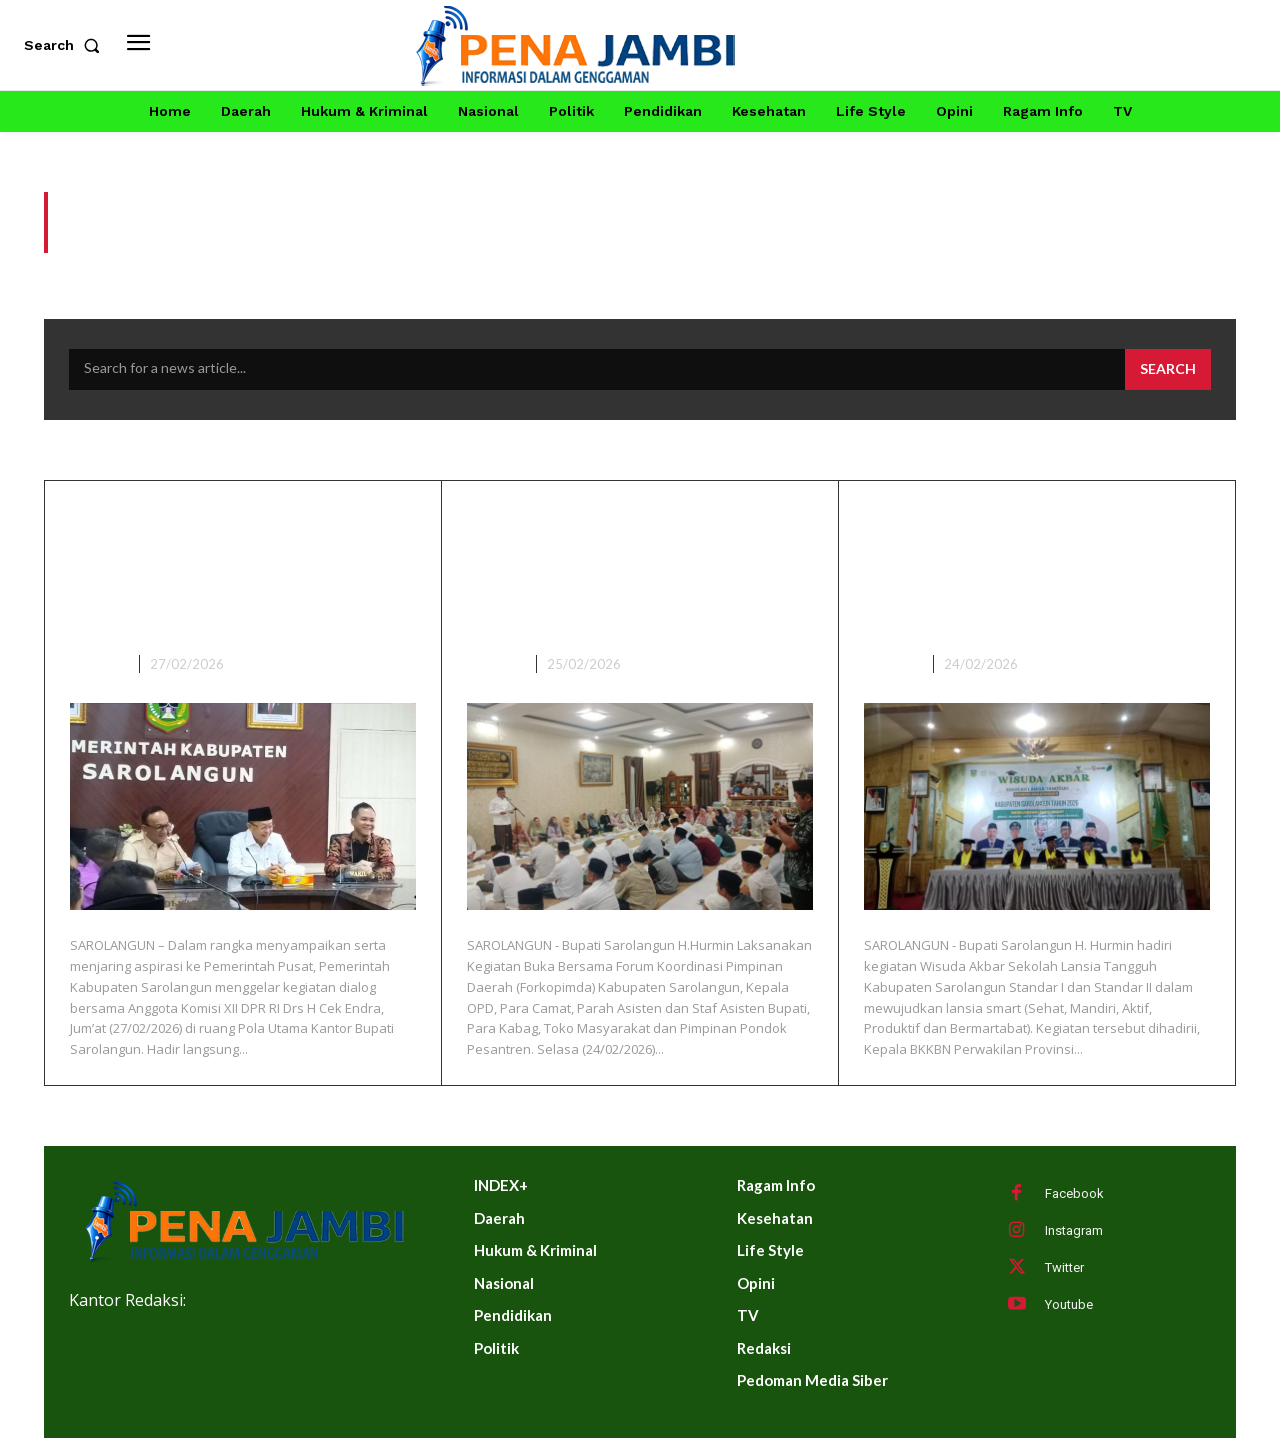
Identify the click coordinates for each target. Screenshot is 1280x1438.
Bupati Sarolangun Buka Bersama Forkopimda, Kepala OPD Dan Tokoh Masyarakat (618, 570)
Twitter (1064, 1267)
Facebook (1074, 1193)
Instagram (1074, 1230)
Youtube (1069, 1304)
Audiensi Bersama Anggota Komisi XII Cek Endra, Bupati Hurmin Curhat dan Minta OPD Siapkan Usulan (241, 570)
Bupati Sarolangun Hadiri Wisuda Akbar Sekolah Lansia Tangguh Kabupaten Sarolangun (1033, 570)
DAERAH (97, 664)
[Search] (1168, 370)
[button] (66, 45)
